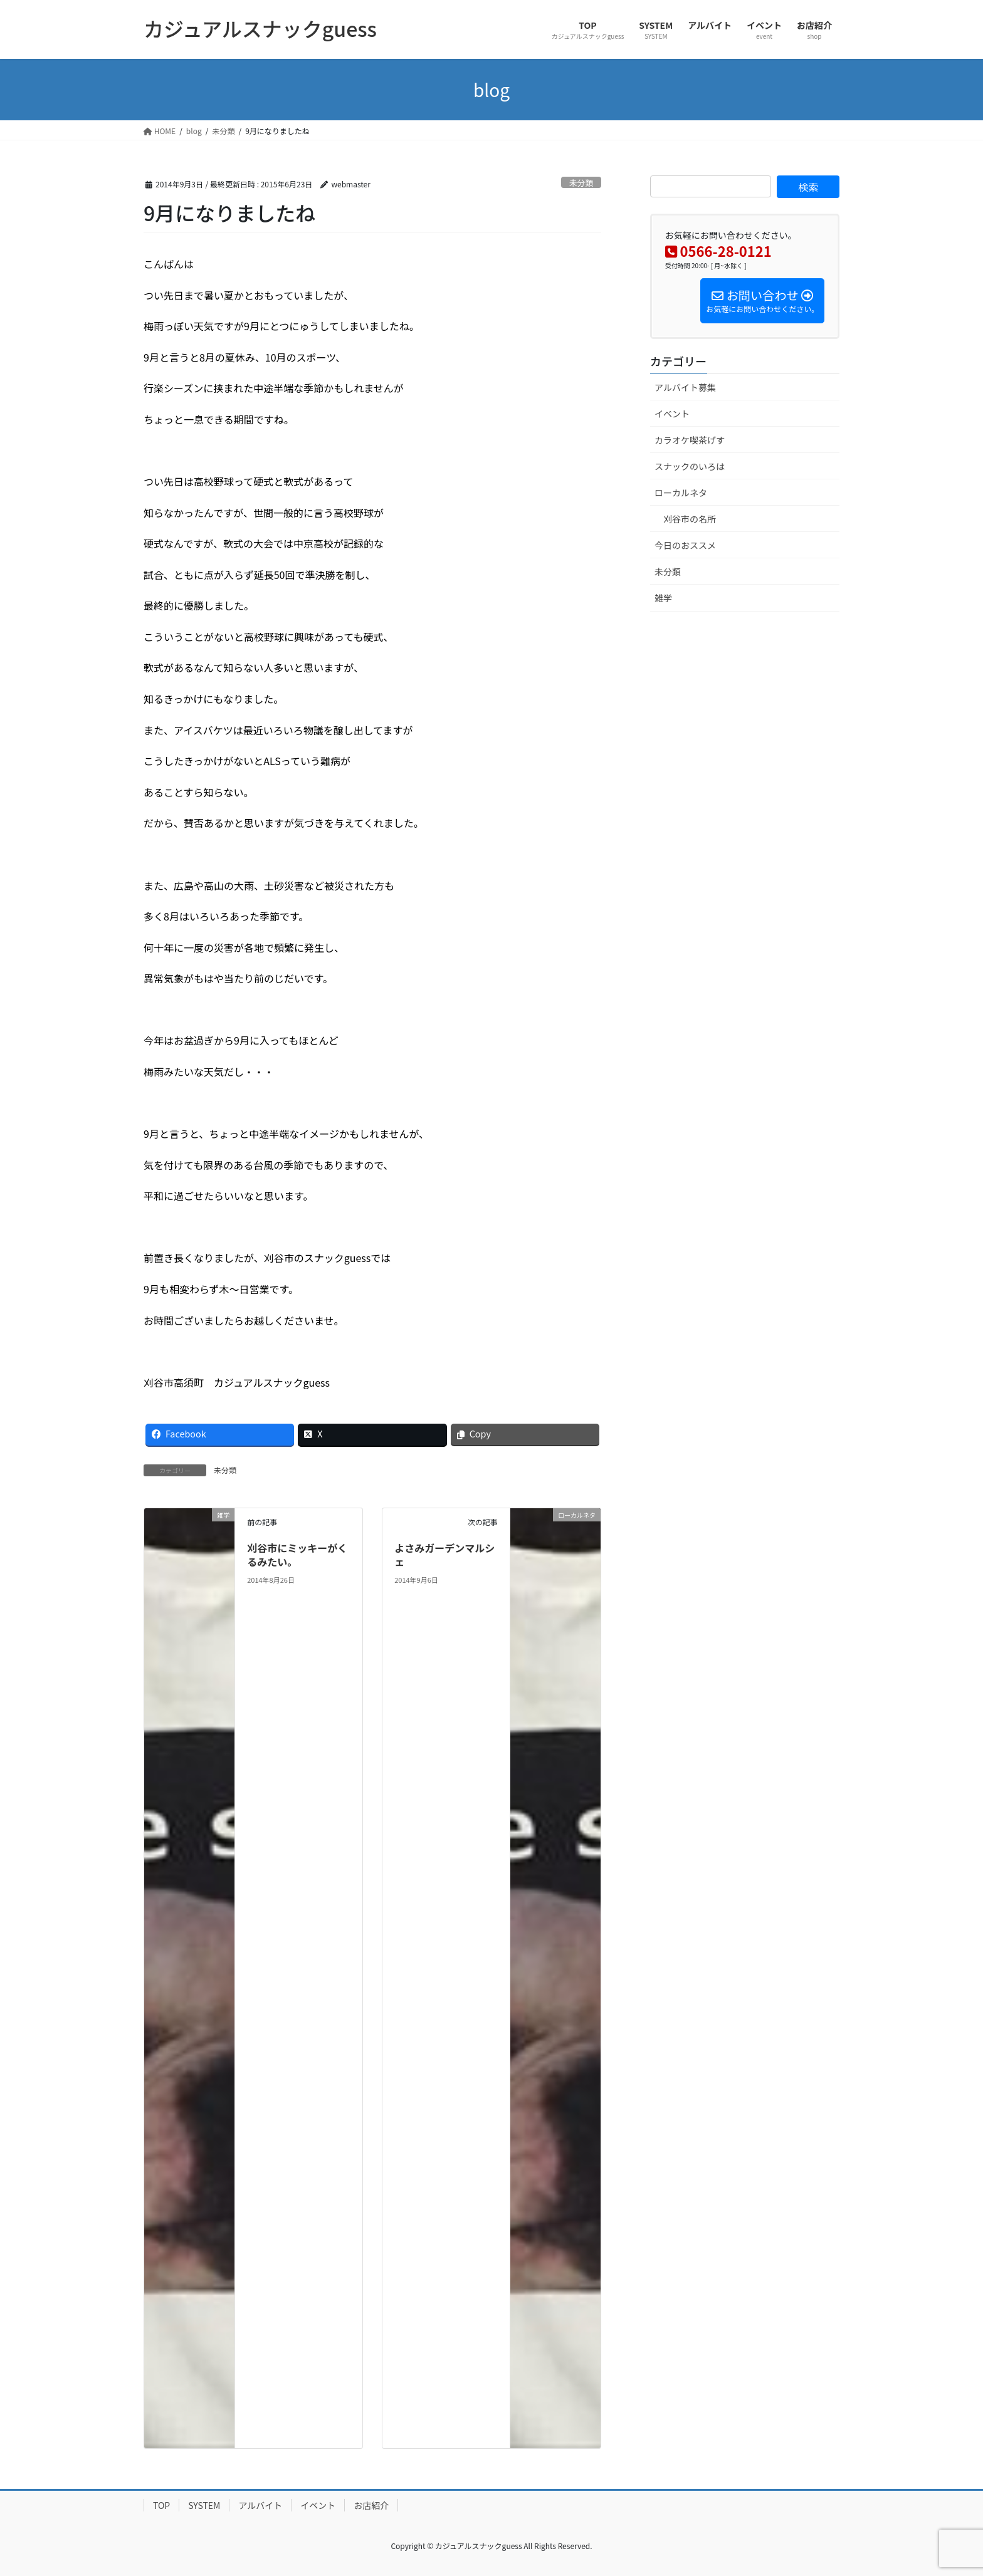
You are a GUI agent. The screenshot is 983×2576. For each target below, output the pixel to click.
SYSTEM (204, 2505)
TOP (161, 2505)
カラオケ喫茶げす (689, 440)
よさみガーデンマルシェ (444, 1554)
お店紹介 (371, 2505)
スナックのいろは (689, 466)
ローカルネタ (680, 492)
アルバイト (260, 2505)
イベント (672, 413)
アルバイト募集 (685, 387)
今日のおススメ (685, 545)
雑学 (663, 598)
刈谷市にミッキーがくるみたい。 (297, 1554)
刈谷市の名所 (689, 519)
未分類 (581, 183)
